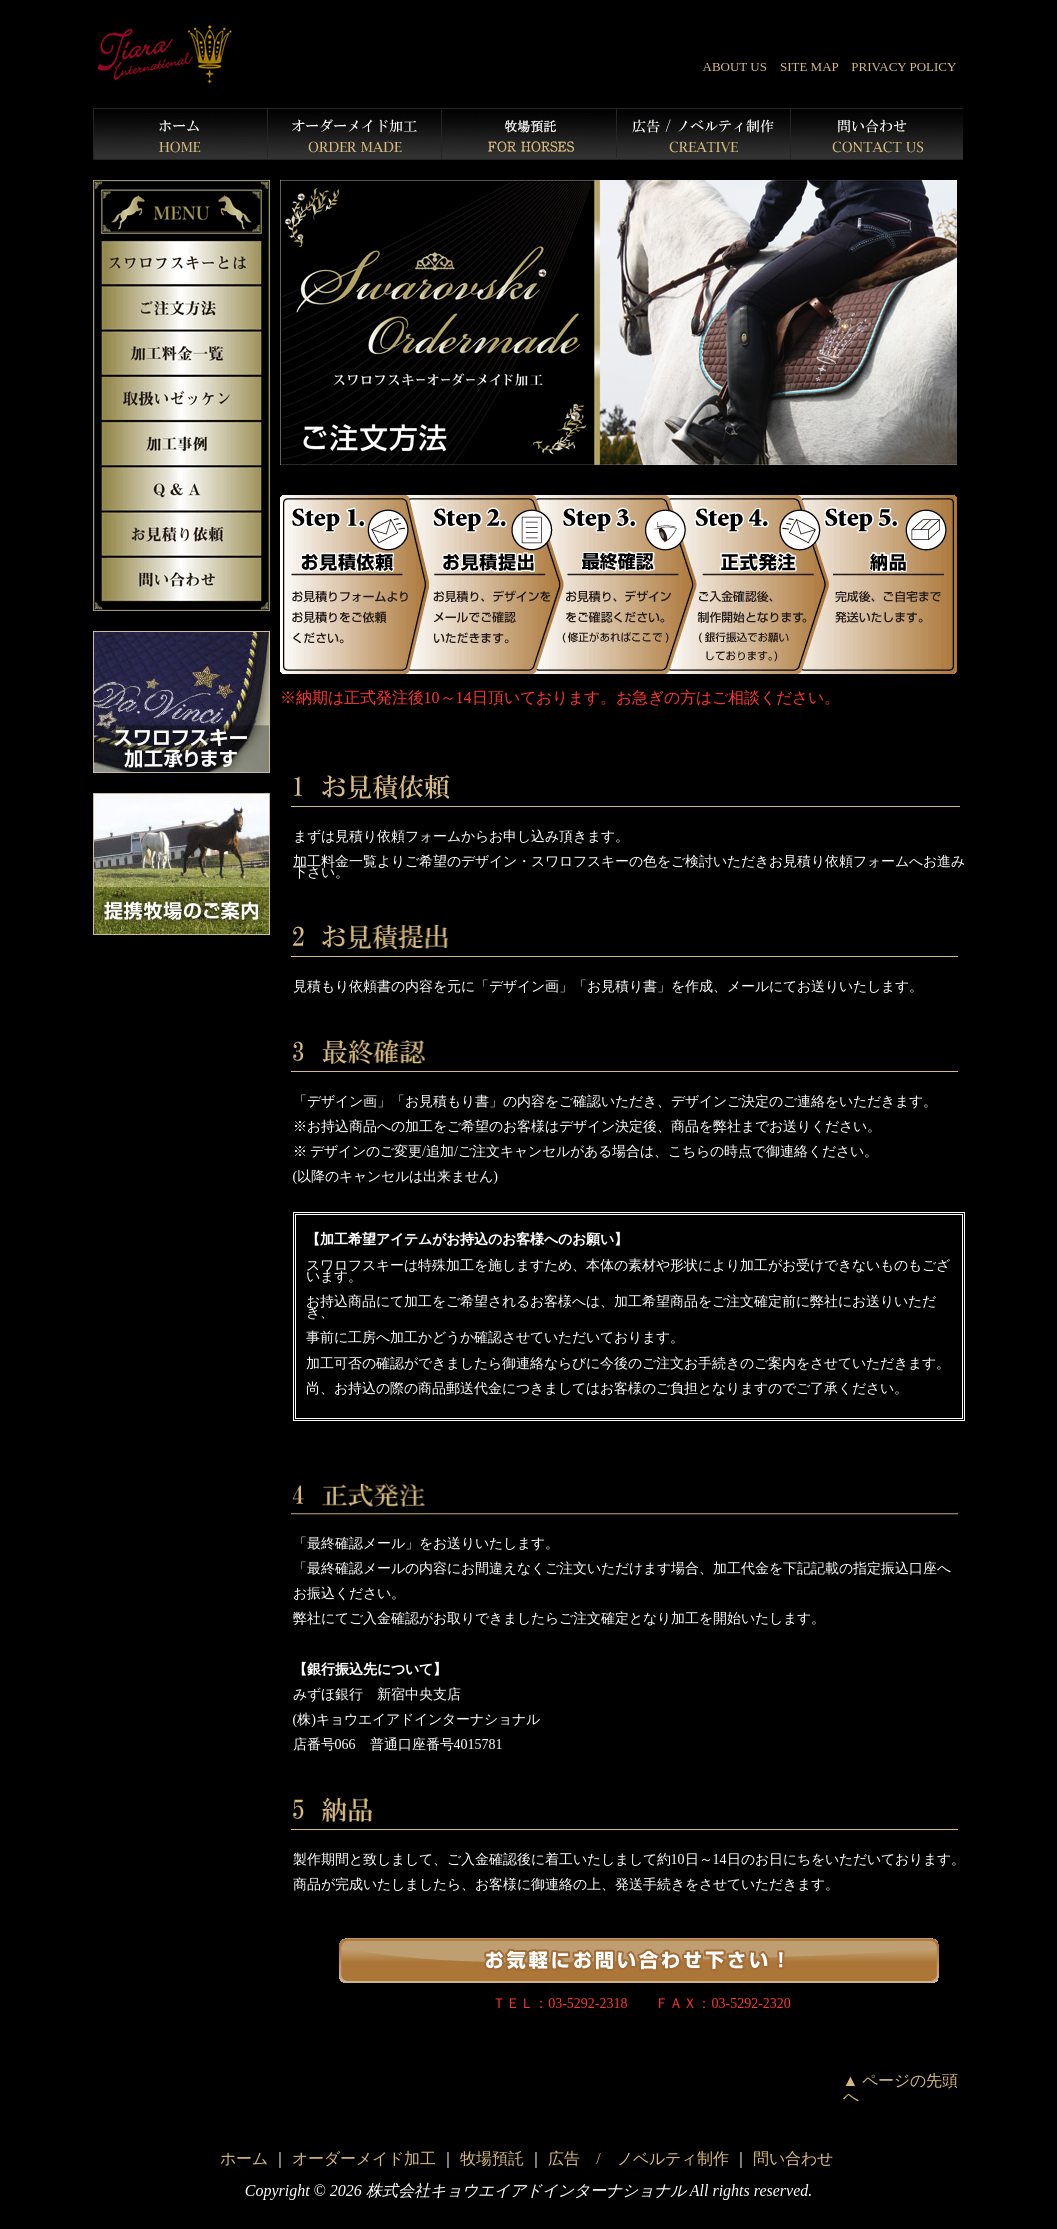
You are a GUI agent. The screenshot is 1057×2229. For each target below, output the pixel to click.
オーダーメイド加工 (364, 2158)
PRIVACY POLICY (903, 66)
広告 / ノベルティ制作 (638, 2158)
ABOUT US (735, 66)
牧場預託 (492, 2158)
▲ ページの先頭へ (901, 2088)
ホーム (244, 2158)
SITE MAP (809, 66)
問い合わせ (793, 2158)
